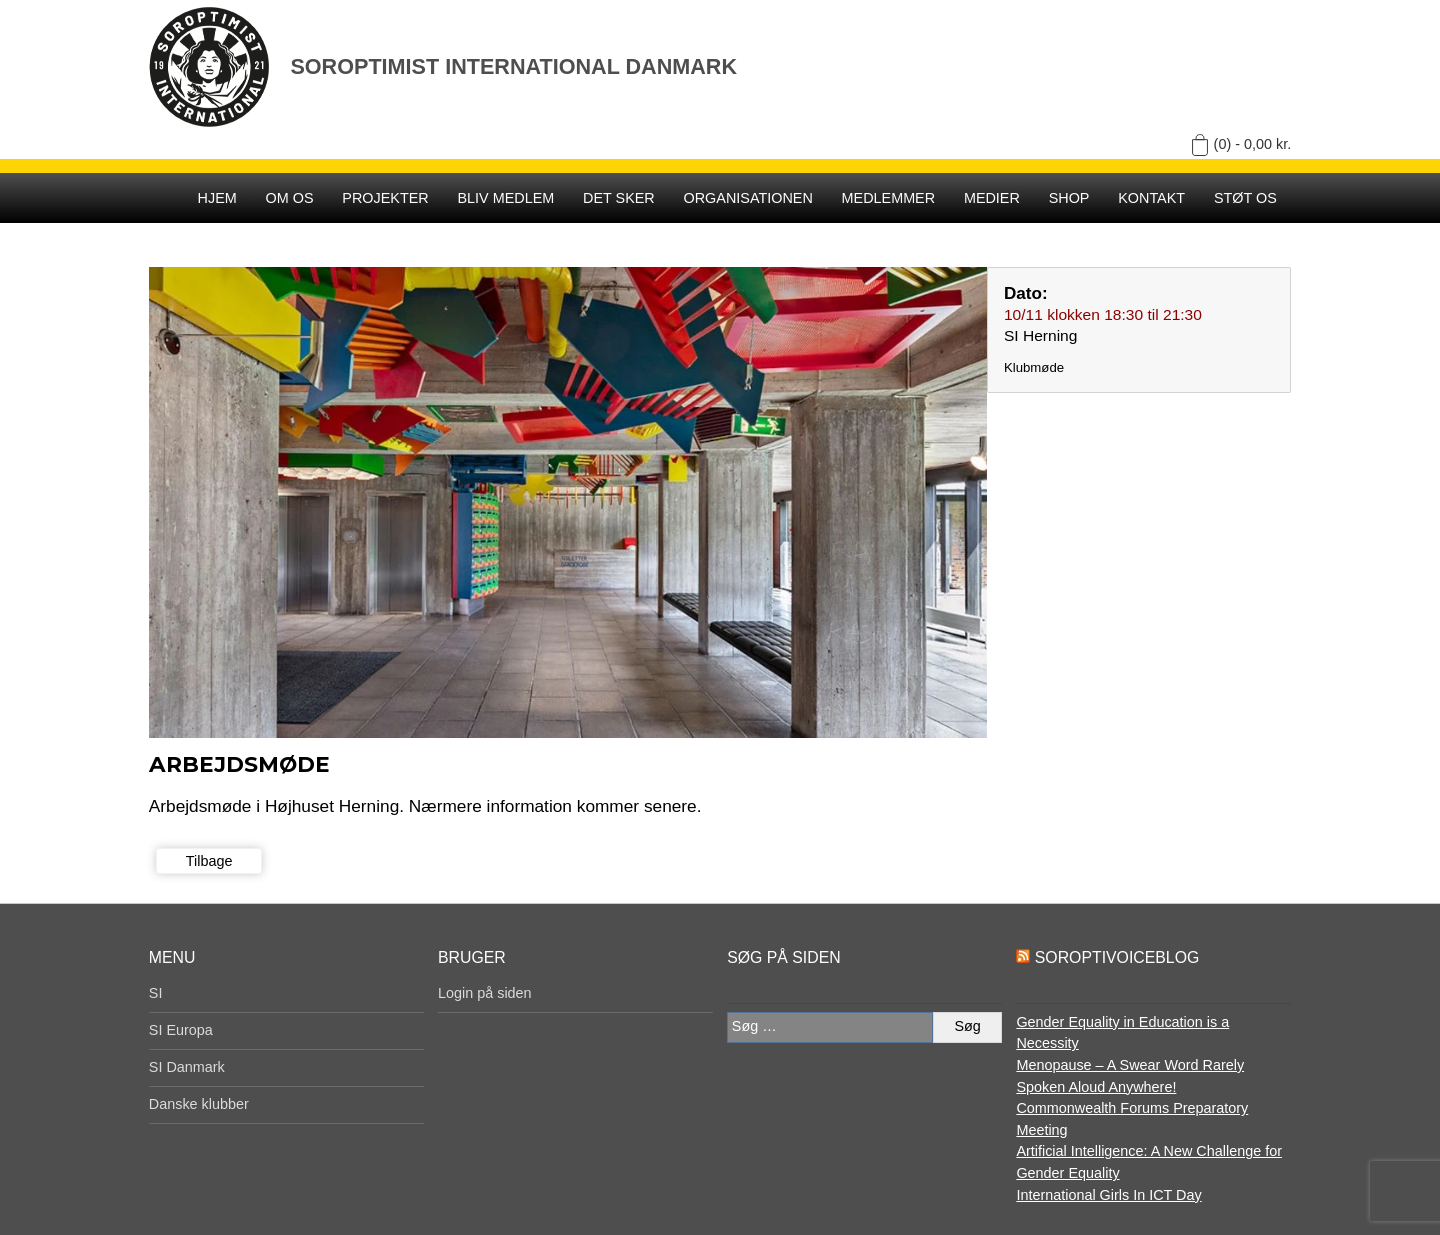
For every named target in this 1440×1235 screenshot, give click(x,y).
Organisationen (748, 198)
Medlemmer (889, 198)
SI (156, 993)
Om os (290, 198)
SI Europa (181, 1030)
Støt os (1245, 198)
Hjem (217, 198)
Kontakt (1151, 198)
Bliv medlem (505, 198)
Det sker (619, 198)
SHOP (1069, 198)
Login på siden (485, 993)
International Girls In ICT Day (1108, 1195)
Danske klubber (199, 1104)
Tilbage (209, 861)
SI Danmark (187, 1067)
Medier (992, 198)
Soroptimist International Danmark (513, 66)
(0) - (1253, 144)
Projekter (385, 198)
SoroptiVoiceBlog (1117, 957)
